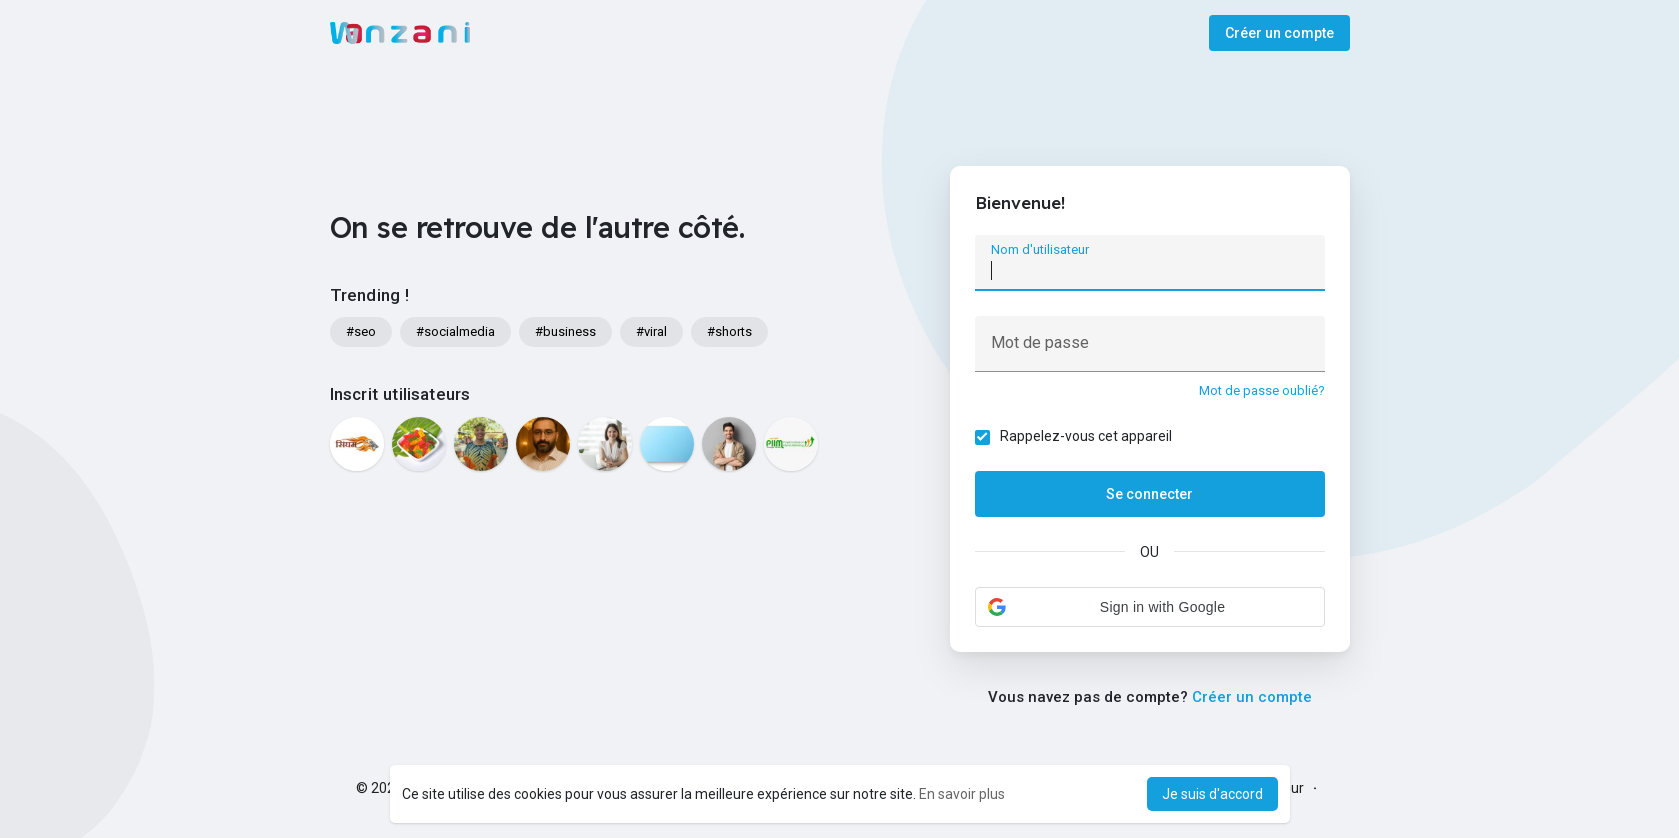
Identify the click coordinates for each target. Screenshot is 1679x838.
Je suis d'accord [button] (1212, 794)
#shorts (729, 331)
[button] (1150, 607)
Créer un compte (1279, 33)
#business (565, 331)
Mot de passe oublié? (1262, 390)
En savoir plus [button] (962, 794)
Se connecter (1149, 494)
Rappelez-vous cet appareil (1086, 436)
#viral (651, 331)
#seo (361, 331)
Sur (1293, 788)
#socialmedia (455, 331)
